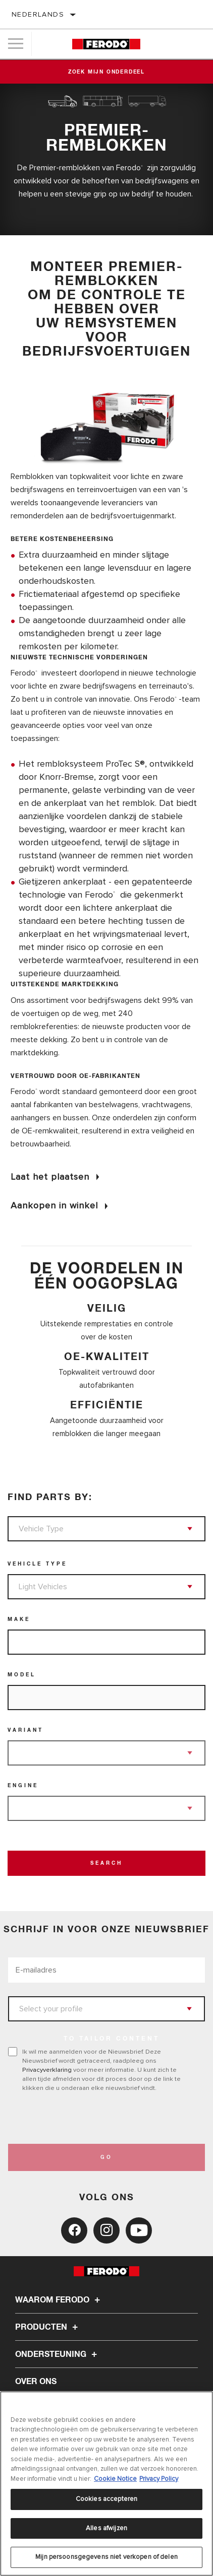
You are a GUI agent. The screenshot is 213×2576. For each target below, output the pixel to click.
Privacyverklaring (47, 2070)
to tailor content (111, 2039)
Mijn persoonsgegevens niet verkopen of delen (106, 2557)
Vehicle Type (37, 1564)
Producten (48, 2327)
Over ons (36, 2382)
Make (19, 1619)
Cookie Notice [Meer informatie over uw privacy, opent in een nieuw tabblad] (115, 2479)
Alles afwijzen (106, 2528)
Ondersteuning (57, 2354)
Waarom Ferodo (59, 2300)
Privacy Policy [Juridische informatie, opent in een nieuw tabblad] (158, 2479)
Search (106, 1863)
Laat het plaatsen (50, 1176)
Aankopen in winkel (54, 1205)
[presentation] (92, 2118)
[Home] (106, 44)
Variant (25, 1730)
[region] (106, 2483)
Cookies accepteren (106, 2499)
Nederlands (38, 14)
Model (22, 1674)
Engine (23, 1785)
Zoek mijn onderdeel (106, 72)
